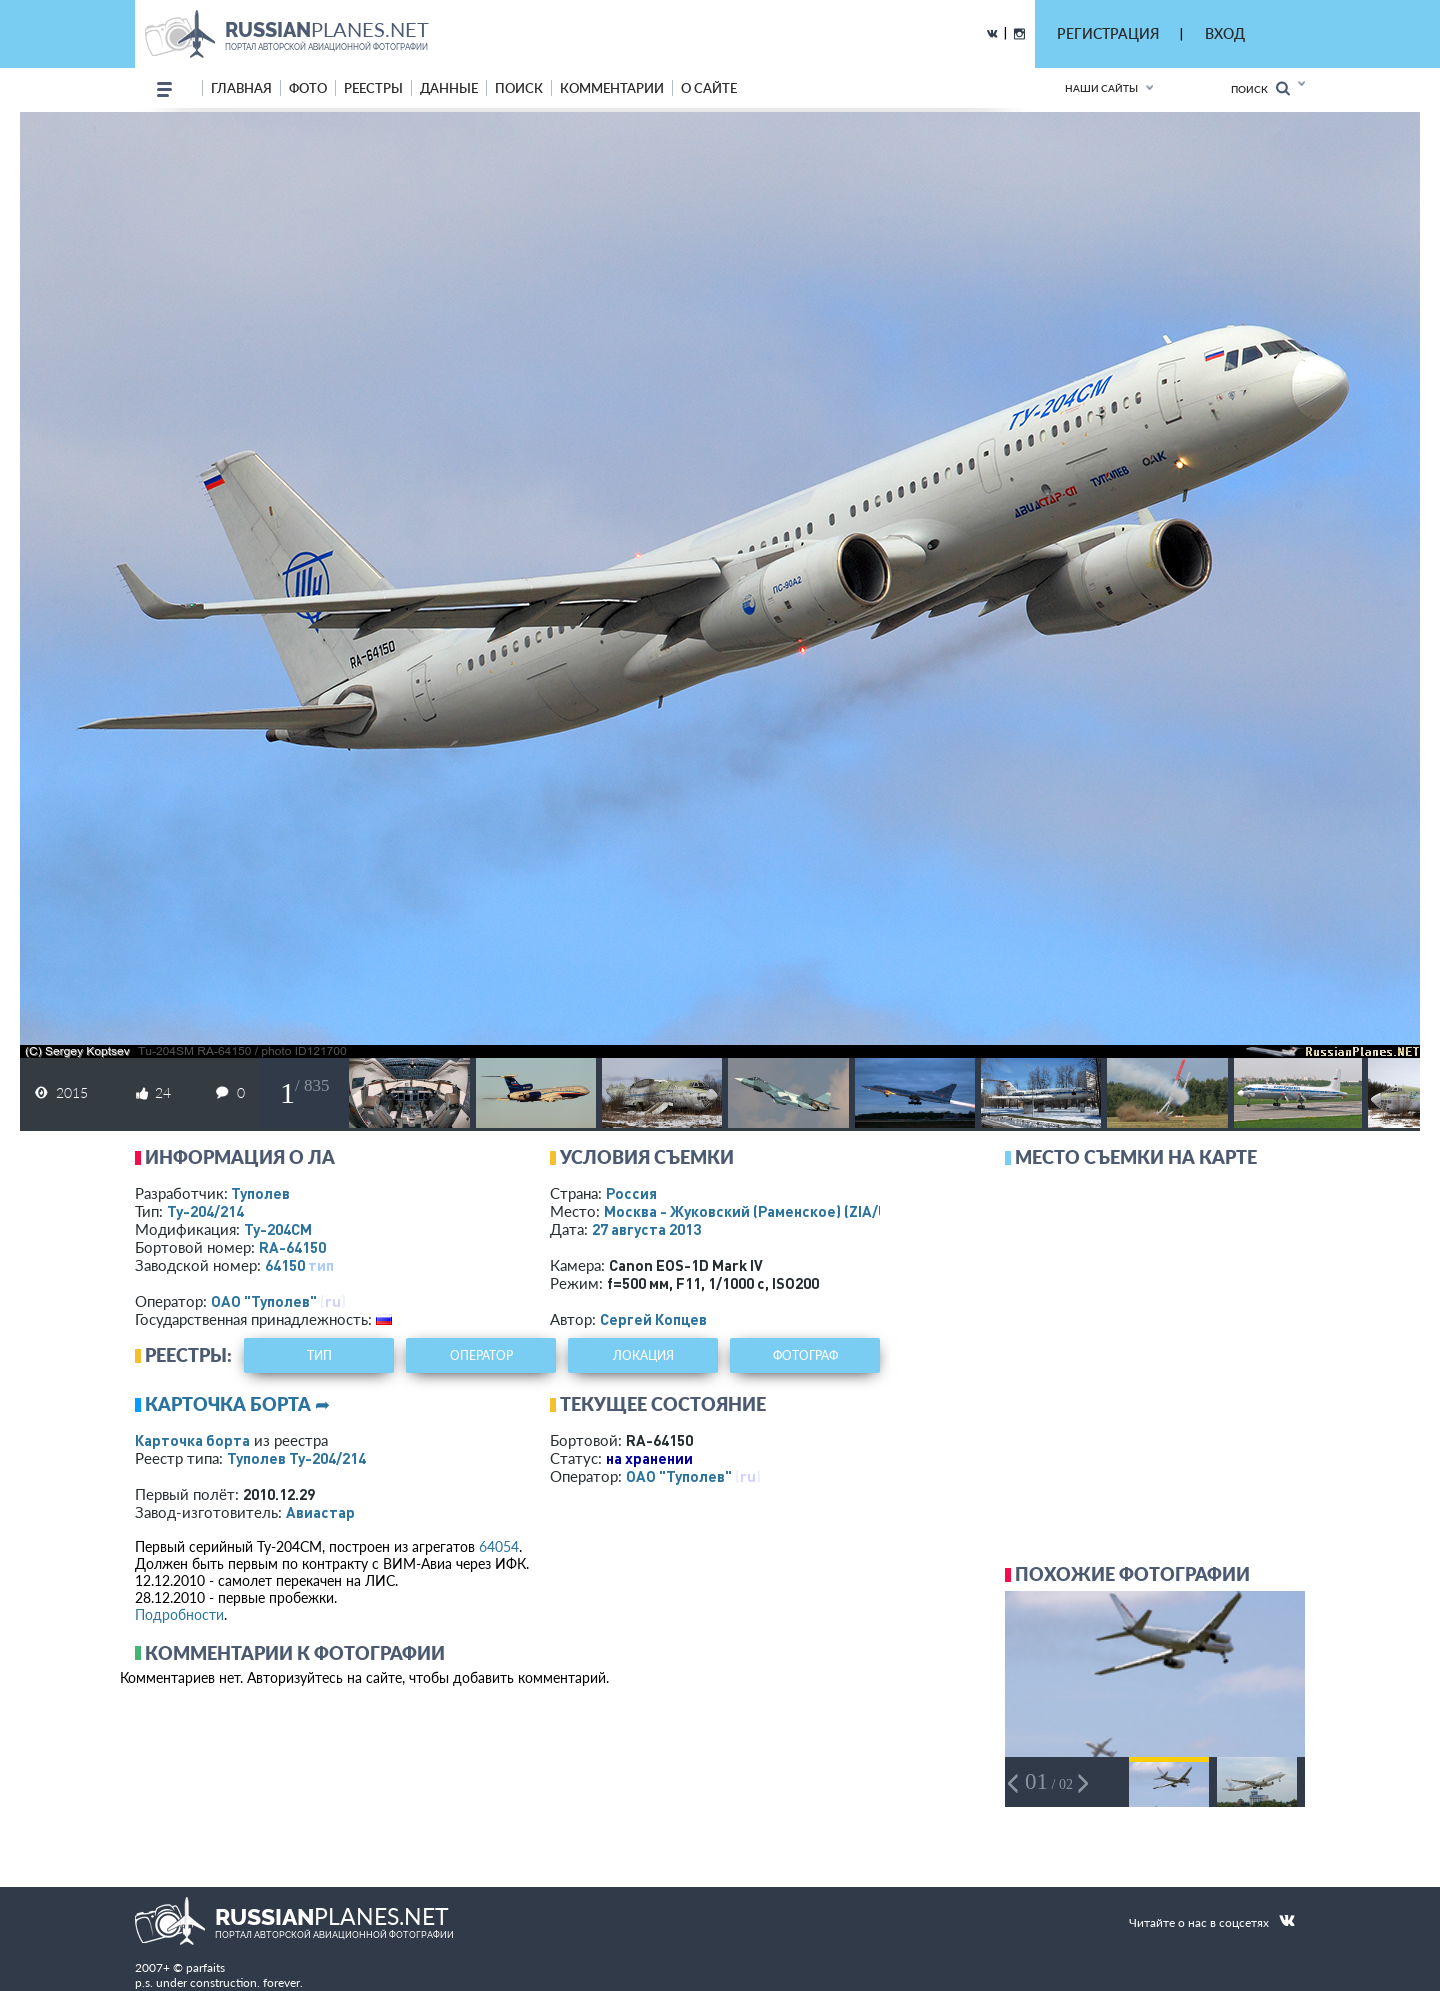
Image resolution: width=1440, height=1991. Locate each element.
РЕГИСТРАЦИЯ (1108, 33)
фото (308, 88)
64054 (499, 1546)
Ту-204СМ (278, 1229)
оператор (481, 1355)
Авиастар (320, 1512)
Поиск (1260, 88)
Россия (631, 1193)
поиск (519, 88)
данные (449, 88)
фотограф (805, 1355)
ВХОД (1225, 33)
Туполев (260, 1193)
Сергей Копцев (653, 1319)
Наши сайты (1101, 88)
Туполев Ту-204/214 (296, 1458)
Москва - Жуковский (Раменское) (765, 1211)
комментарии (612, 88)
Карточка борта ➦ (237, 1404)
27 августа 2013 (646, 1229)
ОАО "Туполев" (264, 1301)
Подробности (179, 1614)
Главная (241, 88)
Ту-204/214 (205, 1211)
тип (321, 1265)
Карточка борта (192, 1440)
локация (643, 1355)
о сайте (709, 88)
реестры (373, 88)
